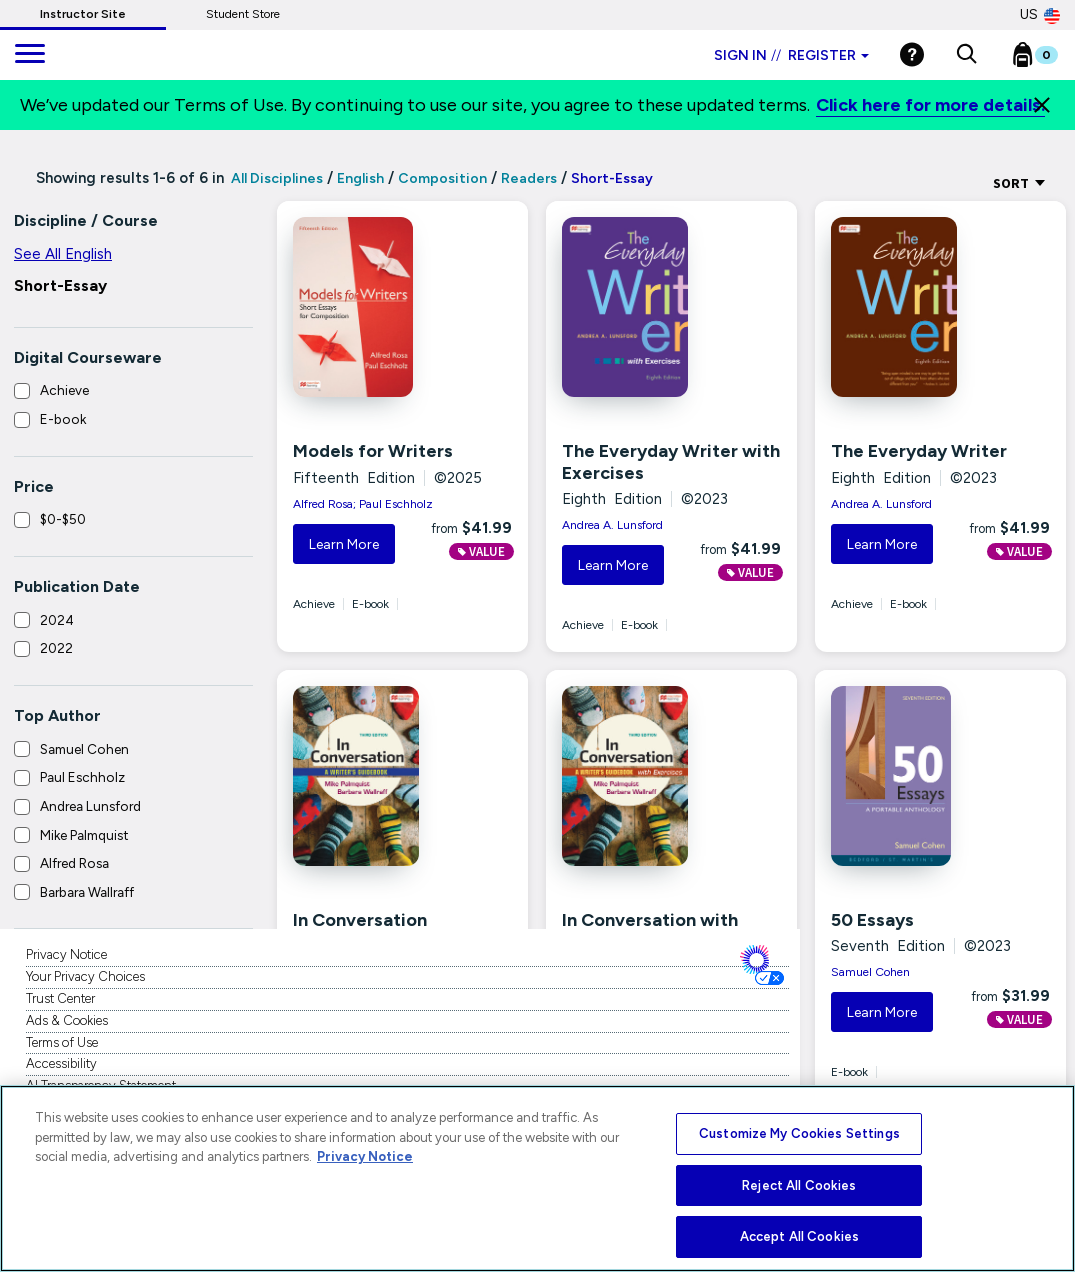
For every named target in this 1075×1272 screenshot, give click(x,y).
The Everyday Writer (919, 451)
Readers (529, 178)
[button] (966, 55)
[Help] (912, 54)
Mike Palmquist (84, 835)
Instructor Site (83, 14)
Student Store (243, 14)
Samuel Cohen (84, 749)
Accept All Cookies (799, 1236)
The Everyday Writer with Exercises (671, 462)
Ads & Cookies (67, 1020)
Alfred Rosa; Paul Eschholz (363, 504)
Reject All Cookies (799, 1185)
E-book (63, 419)
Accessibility (61, 1063)
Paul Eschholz (82, 777)
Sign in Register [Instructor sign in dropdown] (791, 55)
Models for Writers (373, 451)
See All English (63, 254)
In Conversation (360, 920)
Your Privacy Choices (85, 976)
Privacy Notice (66, 954)
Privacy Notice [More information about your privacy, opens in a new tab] (365, 1156)
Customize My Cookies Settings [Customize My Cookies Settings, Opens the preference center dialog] (799, 1133)
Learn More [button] (344, 544)
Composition (442, 178)
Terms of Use (62, 1042)
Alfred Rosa (74, 863)
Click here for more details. (930, 105)
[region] (537, 1178)
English (360, 178)
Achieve (64, 390)
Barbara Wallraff (87, 892)
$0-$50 (63, 519)
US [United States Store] (1040, 15)
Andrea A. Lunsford (612, 525)
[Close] (1042, 105)
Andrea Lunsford (90, 806)
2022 (56, 648)
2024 (57, 620)
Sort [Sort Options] (1019, 183)
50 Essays (872, 920)
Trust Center (60, 998)
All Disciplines (275, 178)
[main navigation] (30, 55)
